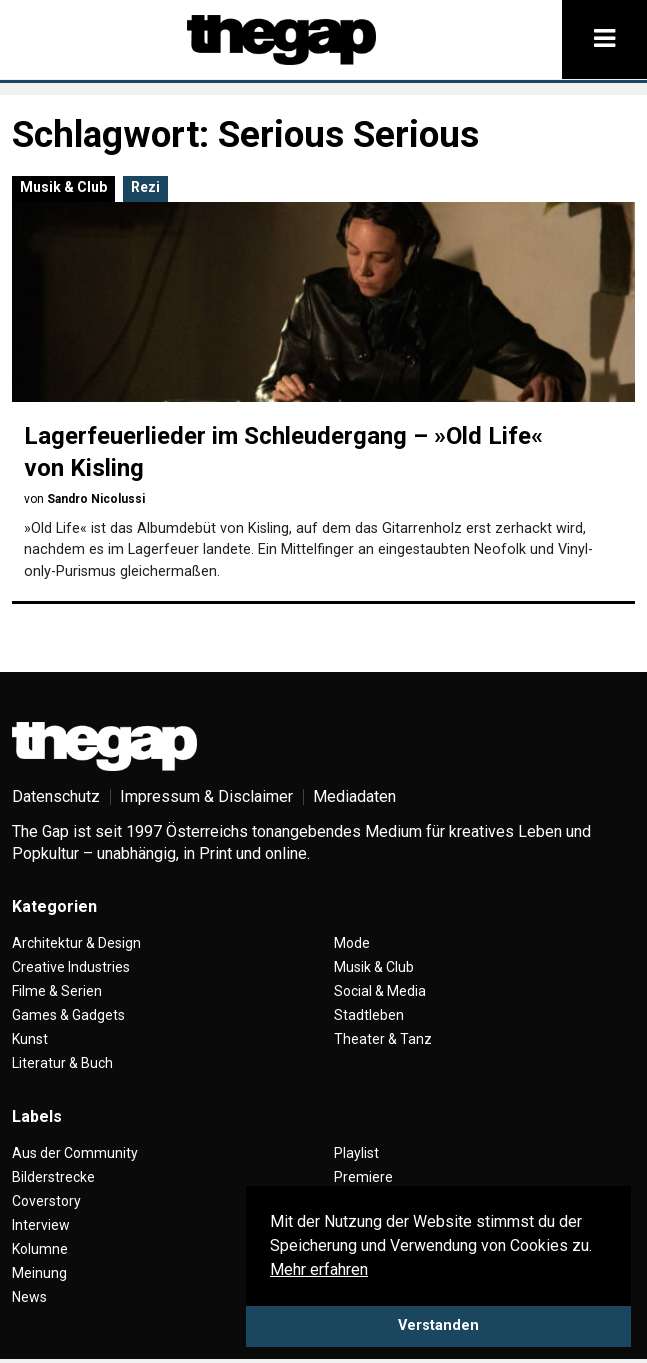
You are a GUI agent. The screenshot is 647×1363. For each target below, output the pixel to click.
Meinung (39, 1273)
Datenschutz (56, 796)
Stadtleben (369, 1015)
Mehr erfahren (319, 1269)
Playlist (356, 1153)
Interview (41, 1225)
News (29, 1297)
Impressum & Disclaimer (206, 796)
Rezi (145, 187)
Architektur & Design (76, 943)
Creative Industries (71, 967)
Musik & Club (63, 187)
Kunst (30, 1039)
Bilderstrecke (53, 1177)
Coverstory (46, 1201)
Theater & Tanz (383, 1039)
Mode (352, 943)
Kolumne (40, 1249)
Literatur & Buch (62, 1063)
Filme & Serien (57, 991)
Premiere (363, 1177)
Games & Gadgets (68, 1015)
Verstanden (438, 1325)
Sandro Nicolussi (96, 499)
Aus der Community (75, 1153)
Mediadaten (354, 796)
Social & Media (380, 991)
